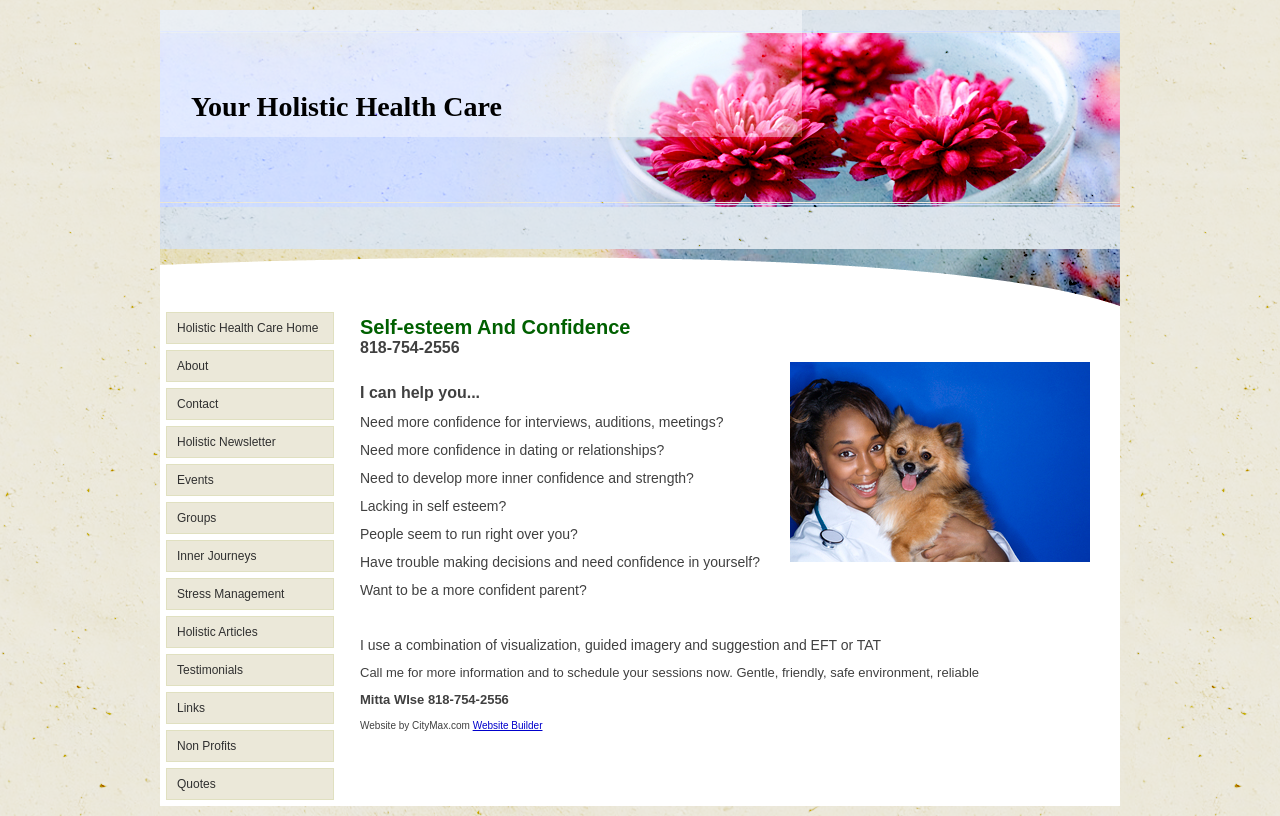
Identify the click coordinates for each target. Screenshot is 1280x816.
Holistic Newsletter (226, 442)
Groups (196, 518)
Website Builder (508, 725)
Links (191, 708)
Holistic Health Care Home (247, 328)
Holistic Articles (217, 632)
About (192, 366)
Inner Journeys (216, 556)
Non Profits (206, 746)
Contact (197, 404)
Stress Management (230, 594)
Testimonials (210, 670)
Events (195, 480)
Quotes (196, 784)
